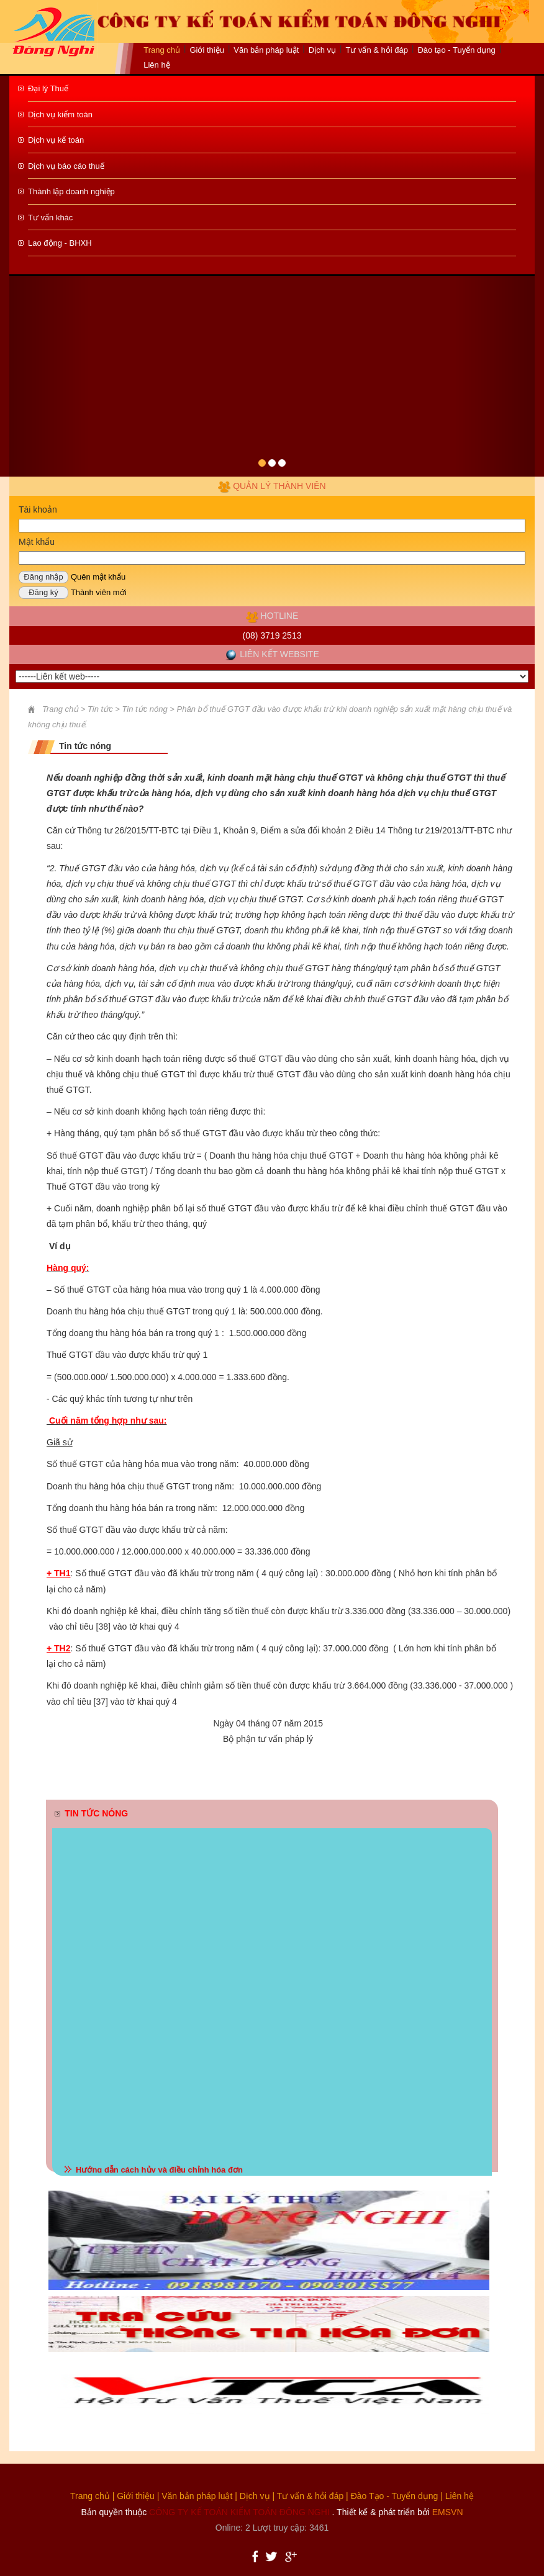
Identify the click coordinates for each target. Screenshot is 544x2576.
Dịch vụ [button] (322, 50)
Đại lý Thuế (48, 88)
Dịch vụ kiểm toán (60, 114)
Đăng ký (43, 592)
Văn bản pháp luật (196, 2496)
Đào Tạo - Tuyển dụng (394, 2496)
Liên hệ (156, 65)
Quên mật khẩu (98, 576)
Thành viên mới (99, 592)
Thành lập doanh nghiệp (71, 191)
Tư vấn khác (50, 217)
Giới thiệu (206, 50)
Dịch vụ (255, 2496)
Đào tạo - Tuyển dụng (456, 50)
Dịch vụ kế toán (56, 140)
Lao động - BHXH (60, 243)
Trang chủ (161, 50)
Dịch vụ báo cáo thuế (66, 166)
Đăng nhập (43, 576)
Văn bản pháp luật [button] (266, 50)
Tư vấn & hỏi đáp (376, 50)
